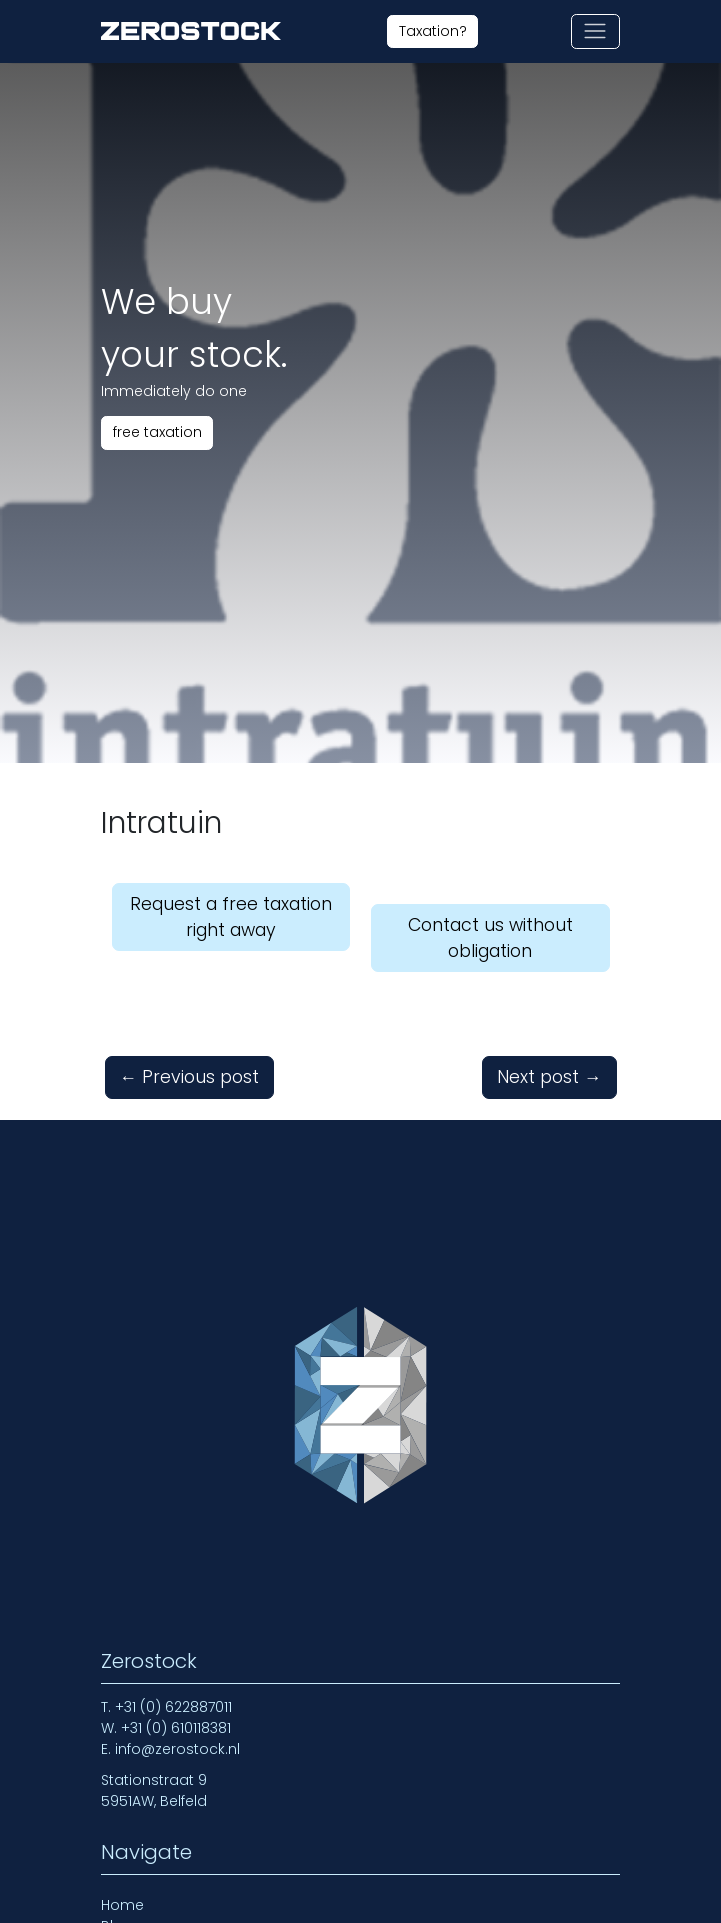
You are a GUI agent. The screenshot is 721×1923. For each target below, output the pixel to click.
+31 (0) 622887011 (173, 1707)
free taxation (157, 432)
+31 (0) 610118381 (176, 1728)
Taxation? (433, 31)
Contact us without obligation (490, 938)
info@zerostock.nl (177, 1749)
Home (122, 1905)
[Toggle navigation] (595, 31)
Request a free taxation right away (231, 917)
